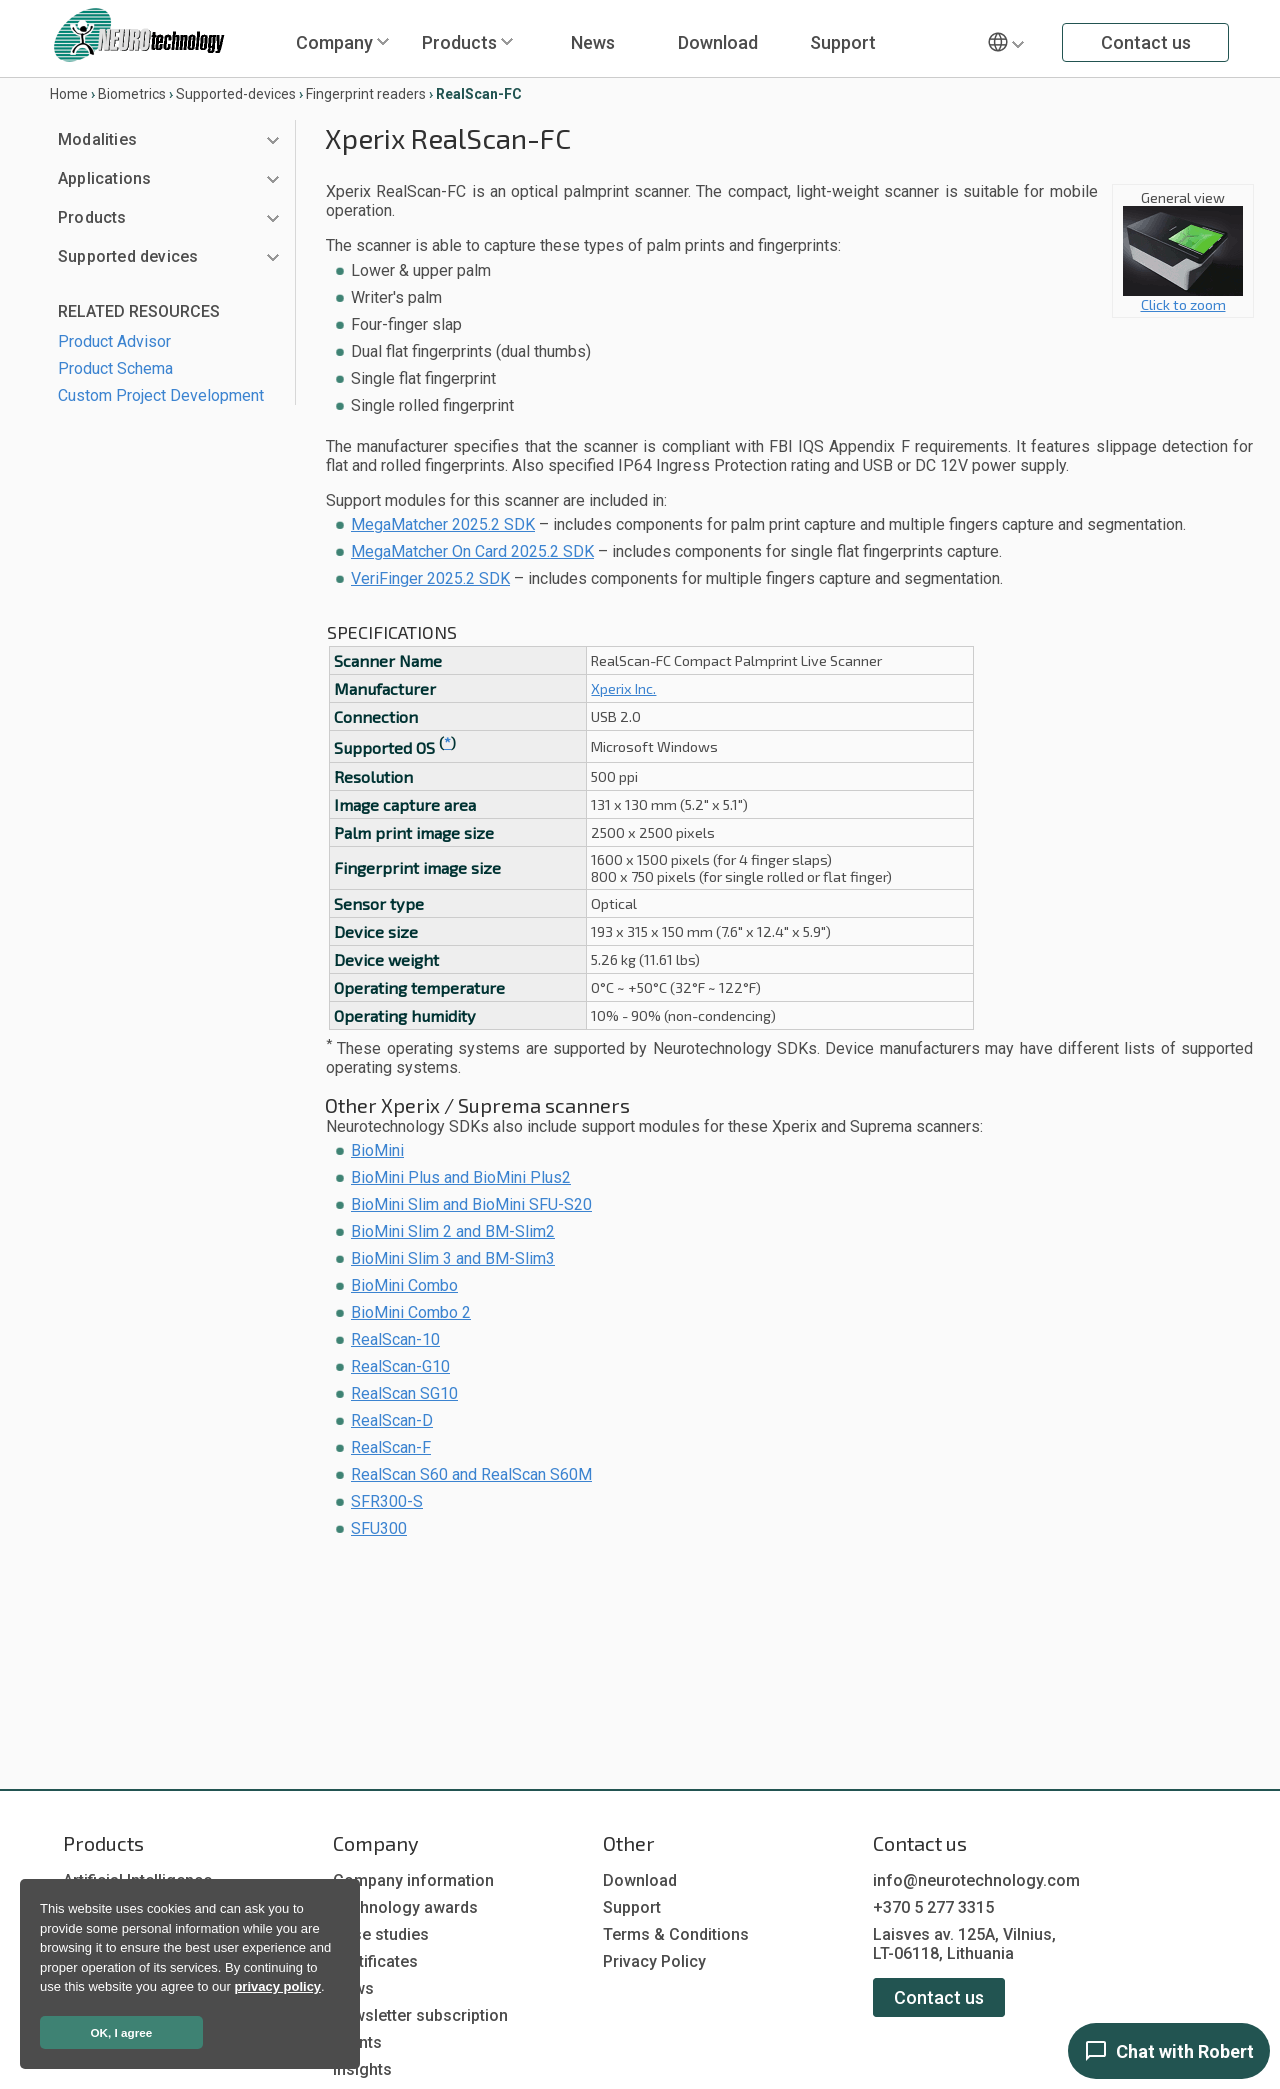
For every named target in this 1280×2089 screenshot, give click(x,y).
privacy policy (277, 1986)
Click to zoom (1183, 297)
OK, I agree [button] (122, 2032)
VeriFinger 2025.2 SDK (430, 578)
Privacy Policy (654, 1961)
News (593, 42)
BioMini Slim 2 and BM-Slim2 (453, 1231)
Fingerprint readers (366, 94)
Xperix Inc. (623, 688)
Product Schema (115, 368)
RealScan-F (391, 1447)
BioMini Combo (404, 1285)
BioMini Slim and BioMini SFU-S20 (471, 1204)
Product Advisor (114, 341)
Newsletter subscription (420, 2015)
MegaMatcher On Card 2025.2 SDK (472, 551)
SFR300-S (387, 1501)
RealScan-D (392, 1420)
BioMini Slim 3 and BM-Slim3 (453, 1258)
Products (459, 42)
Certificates (375, 1961)
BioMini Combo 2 (411, 1312)
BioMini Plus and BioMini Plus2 (461, 1177)
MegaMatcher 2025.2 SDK (443, 524)
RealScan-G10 (400, 1366)
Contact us (1146, 42)
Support (843, 42)
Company (334, 42)
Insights (362, 2069)
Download (718, 42)
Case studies (381, 1934)
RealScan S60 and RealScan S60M (471, 1474)
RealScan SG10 (404, 1393)
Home (69, 94)
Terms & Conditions (676, 1934)
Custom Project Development (161, 395)
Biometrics (132, 94)
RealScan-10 (395, 1339)
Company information (413, 1880)
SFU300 (379, 1528)
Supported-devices (236, 94)
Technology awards (405, 1907)
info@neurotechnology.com (976, 1880)
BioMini (377, 1150)
